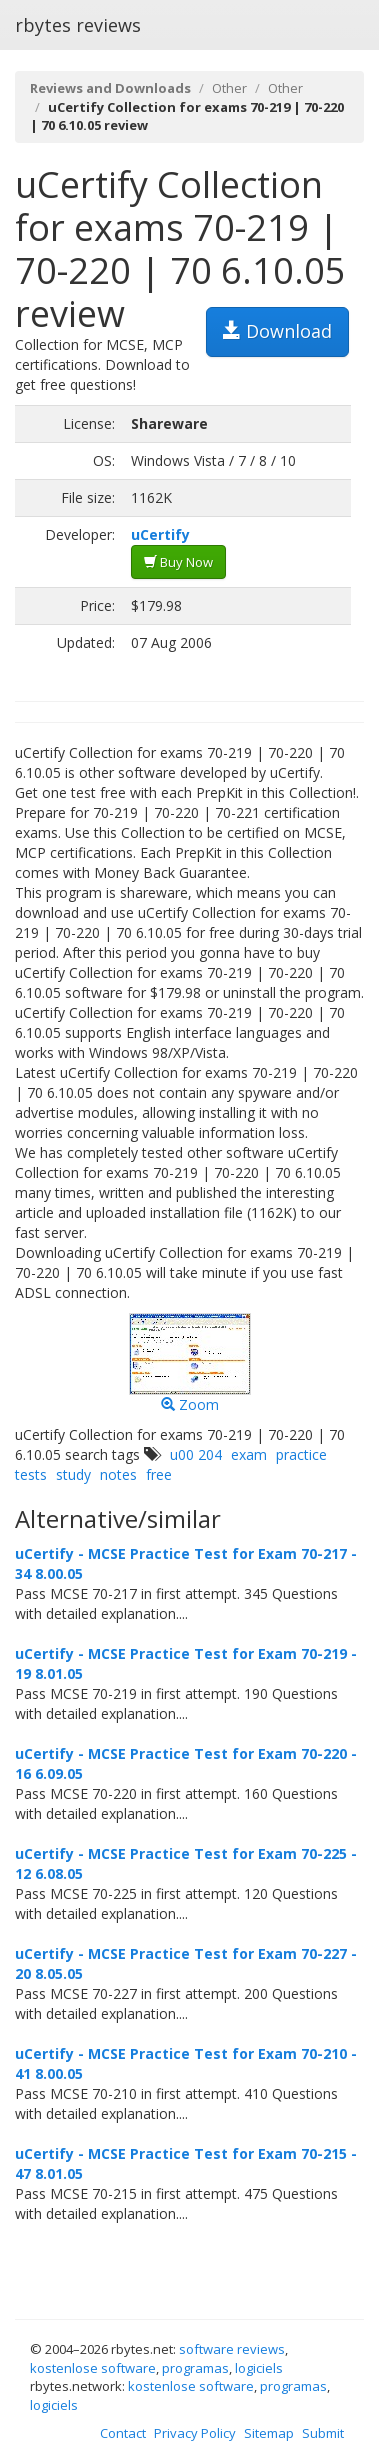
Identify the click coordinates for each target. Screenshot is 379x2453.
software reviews (232, 2349)
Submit (323, 2433)
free (159, 1474)
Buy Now (178, 562)
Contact (123, 2433)
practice (301, 1454)
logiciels (259, 2368)
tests (31, 1474)
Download (277, 331)
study (73, 1474)
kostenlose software (93, 2368)
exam (249, 1454)
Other (229, 88)
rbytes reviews (78, 25)
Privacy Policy (195, 2433)
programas (195, 2368)
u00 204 (196, 1454)
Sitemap (269, 2433)
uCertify (160, 534)
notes (118, 1474)
